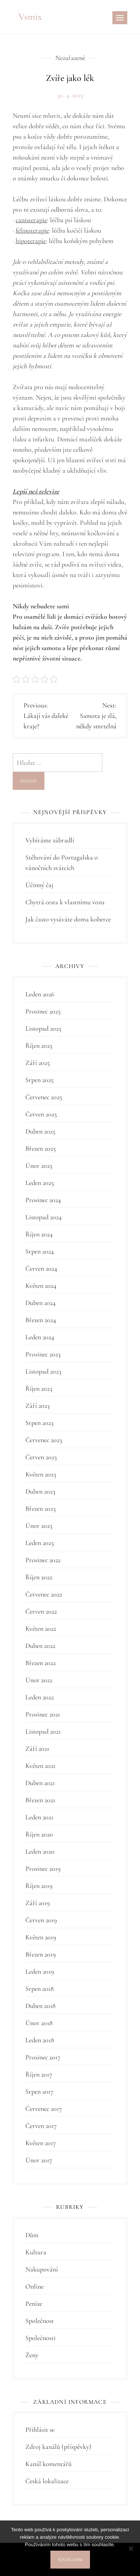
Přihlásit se (40, 2429)
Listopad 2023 (43, 1371)
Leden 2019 (39, 1971)
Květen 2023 (40, 1474)
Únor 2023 (38, 1526)
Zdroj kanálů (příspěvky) (58, 2447)
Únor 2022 (38, 1680)
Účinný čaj (39, 885)
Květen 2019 (40, 1937)
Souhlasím (70, 2559)
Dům (31, 2235)
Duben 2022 (40, 1646)
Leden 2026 (39, 994)
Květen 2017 (40, 2143)
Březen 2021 (40, 1800)
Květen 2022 (40, 1628)
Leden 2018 (39, 2040)
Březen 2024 (40, 1320)
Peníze (33, 2303)
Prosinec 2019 (42, 1868)
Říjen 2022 (38, 1577)
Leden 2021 (39, 1817)
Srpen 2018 (39, 1988)
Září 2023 (37, 1405)
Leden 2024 (39, 1337)
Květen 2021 (40, 1766)
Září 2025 (37, 1063)
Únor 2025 (38, 1165)
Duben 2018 (40, 2006)
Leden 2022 (39, 1697)
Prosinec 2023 (42, 1354)
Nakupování (41, 2269)
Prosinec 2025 (42, 1011)
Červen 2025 (41, 1114)
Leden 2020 (40, 1851)
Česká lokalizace (47, 2481)
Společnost (39, 2321)
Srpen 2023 (39, 1423)
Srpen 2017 (39, 2091)
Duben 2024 (40, 1303)
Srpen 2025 (39, 1080)
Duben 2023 (40, 1491)
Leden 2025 (39, 1183)
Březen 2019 (40, 1954)
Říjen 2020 (39, 1834)
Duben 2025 (40, 1131)
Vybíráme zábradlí (49, 840)
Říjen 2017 (38, 2074)
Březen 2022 (40, 1663)
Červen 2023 (41, 1457)
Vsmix (30, 16)
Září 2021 (37, 1748)
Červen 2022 (41, 1611)
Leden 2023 (39, 1543)
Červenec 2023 (43, 1440)
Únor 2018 (39, 2023)
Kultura (35, 2252)
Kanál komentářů (48, 2464)
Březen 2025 (40, 1148)
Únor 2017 (38, 2160)
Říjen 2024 (39, 1234)
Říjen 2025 (38, 1045)
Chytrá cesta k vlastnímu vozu (65, 902)
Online (34, 2286)
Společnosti (40, 2338)
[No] (130, 2548)
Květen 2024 (40, 1285)
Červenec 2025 (43, 1097)
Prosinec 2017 (42, 2057)
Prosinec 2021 (42, 1714)
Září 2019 (37, 1903)
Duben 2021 (40, 1783)
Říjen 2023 (38, 1388)
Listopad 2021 (43, 1731)
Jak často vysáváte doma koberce (68, 919)
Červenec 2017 (43, 2108)
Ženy (31, 2355)
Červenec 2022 (43, 1594)
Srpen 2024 (39, 1251)
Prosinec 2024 (43, 1200)
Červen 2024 (41, 1268)
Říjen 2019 (38, 1886)
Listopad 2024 (43, 1217)
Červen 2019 (41, 1920)
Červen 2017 (41, 2126)
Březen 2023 (40, 1508)
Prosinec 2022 (42, 1560)
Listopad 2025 (43, 1028)
